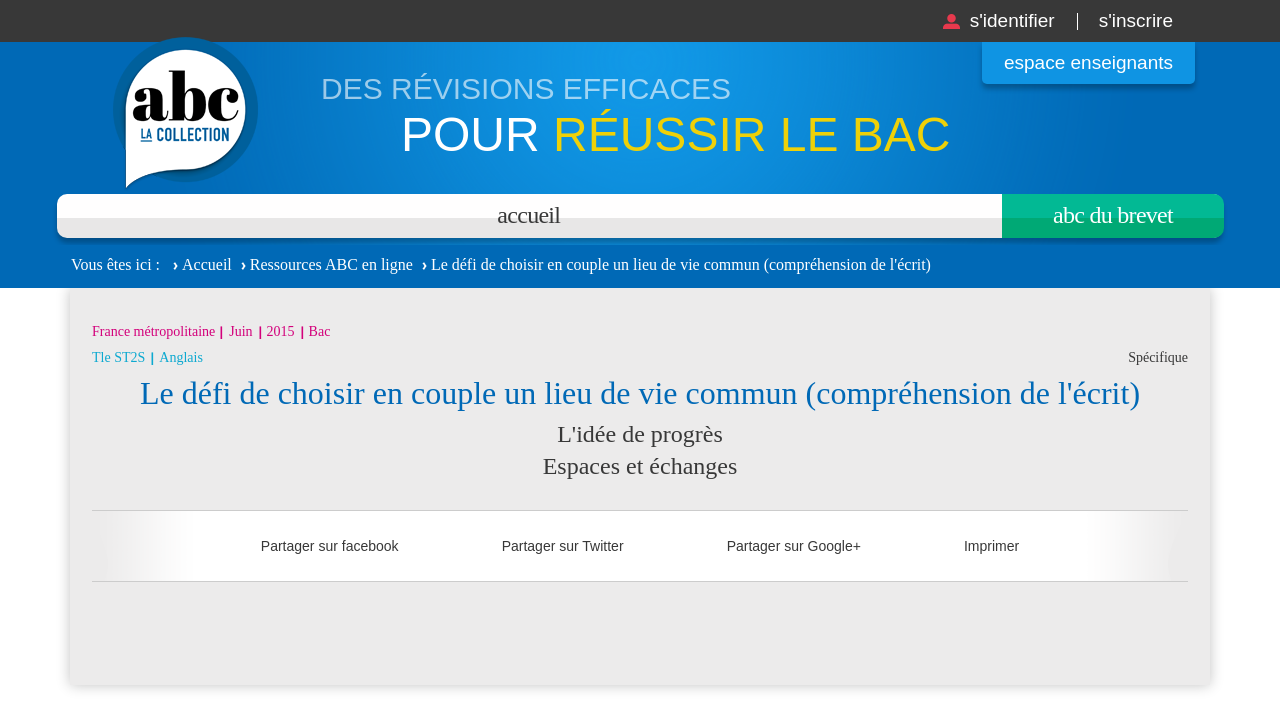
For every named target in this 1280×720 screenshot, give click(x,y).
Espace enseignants (1088, 62)
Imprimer (991, 546)
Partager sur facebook (330, 546)
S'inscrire (1136, 20)
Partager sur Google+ (794, 546)
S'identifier (1012, 20)
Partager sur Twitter (563, 546)
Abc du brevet (1113, 215)
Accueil (528, 215)
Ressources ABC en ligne (331, 264)
